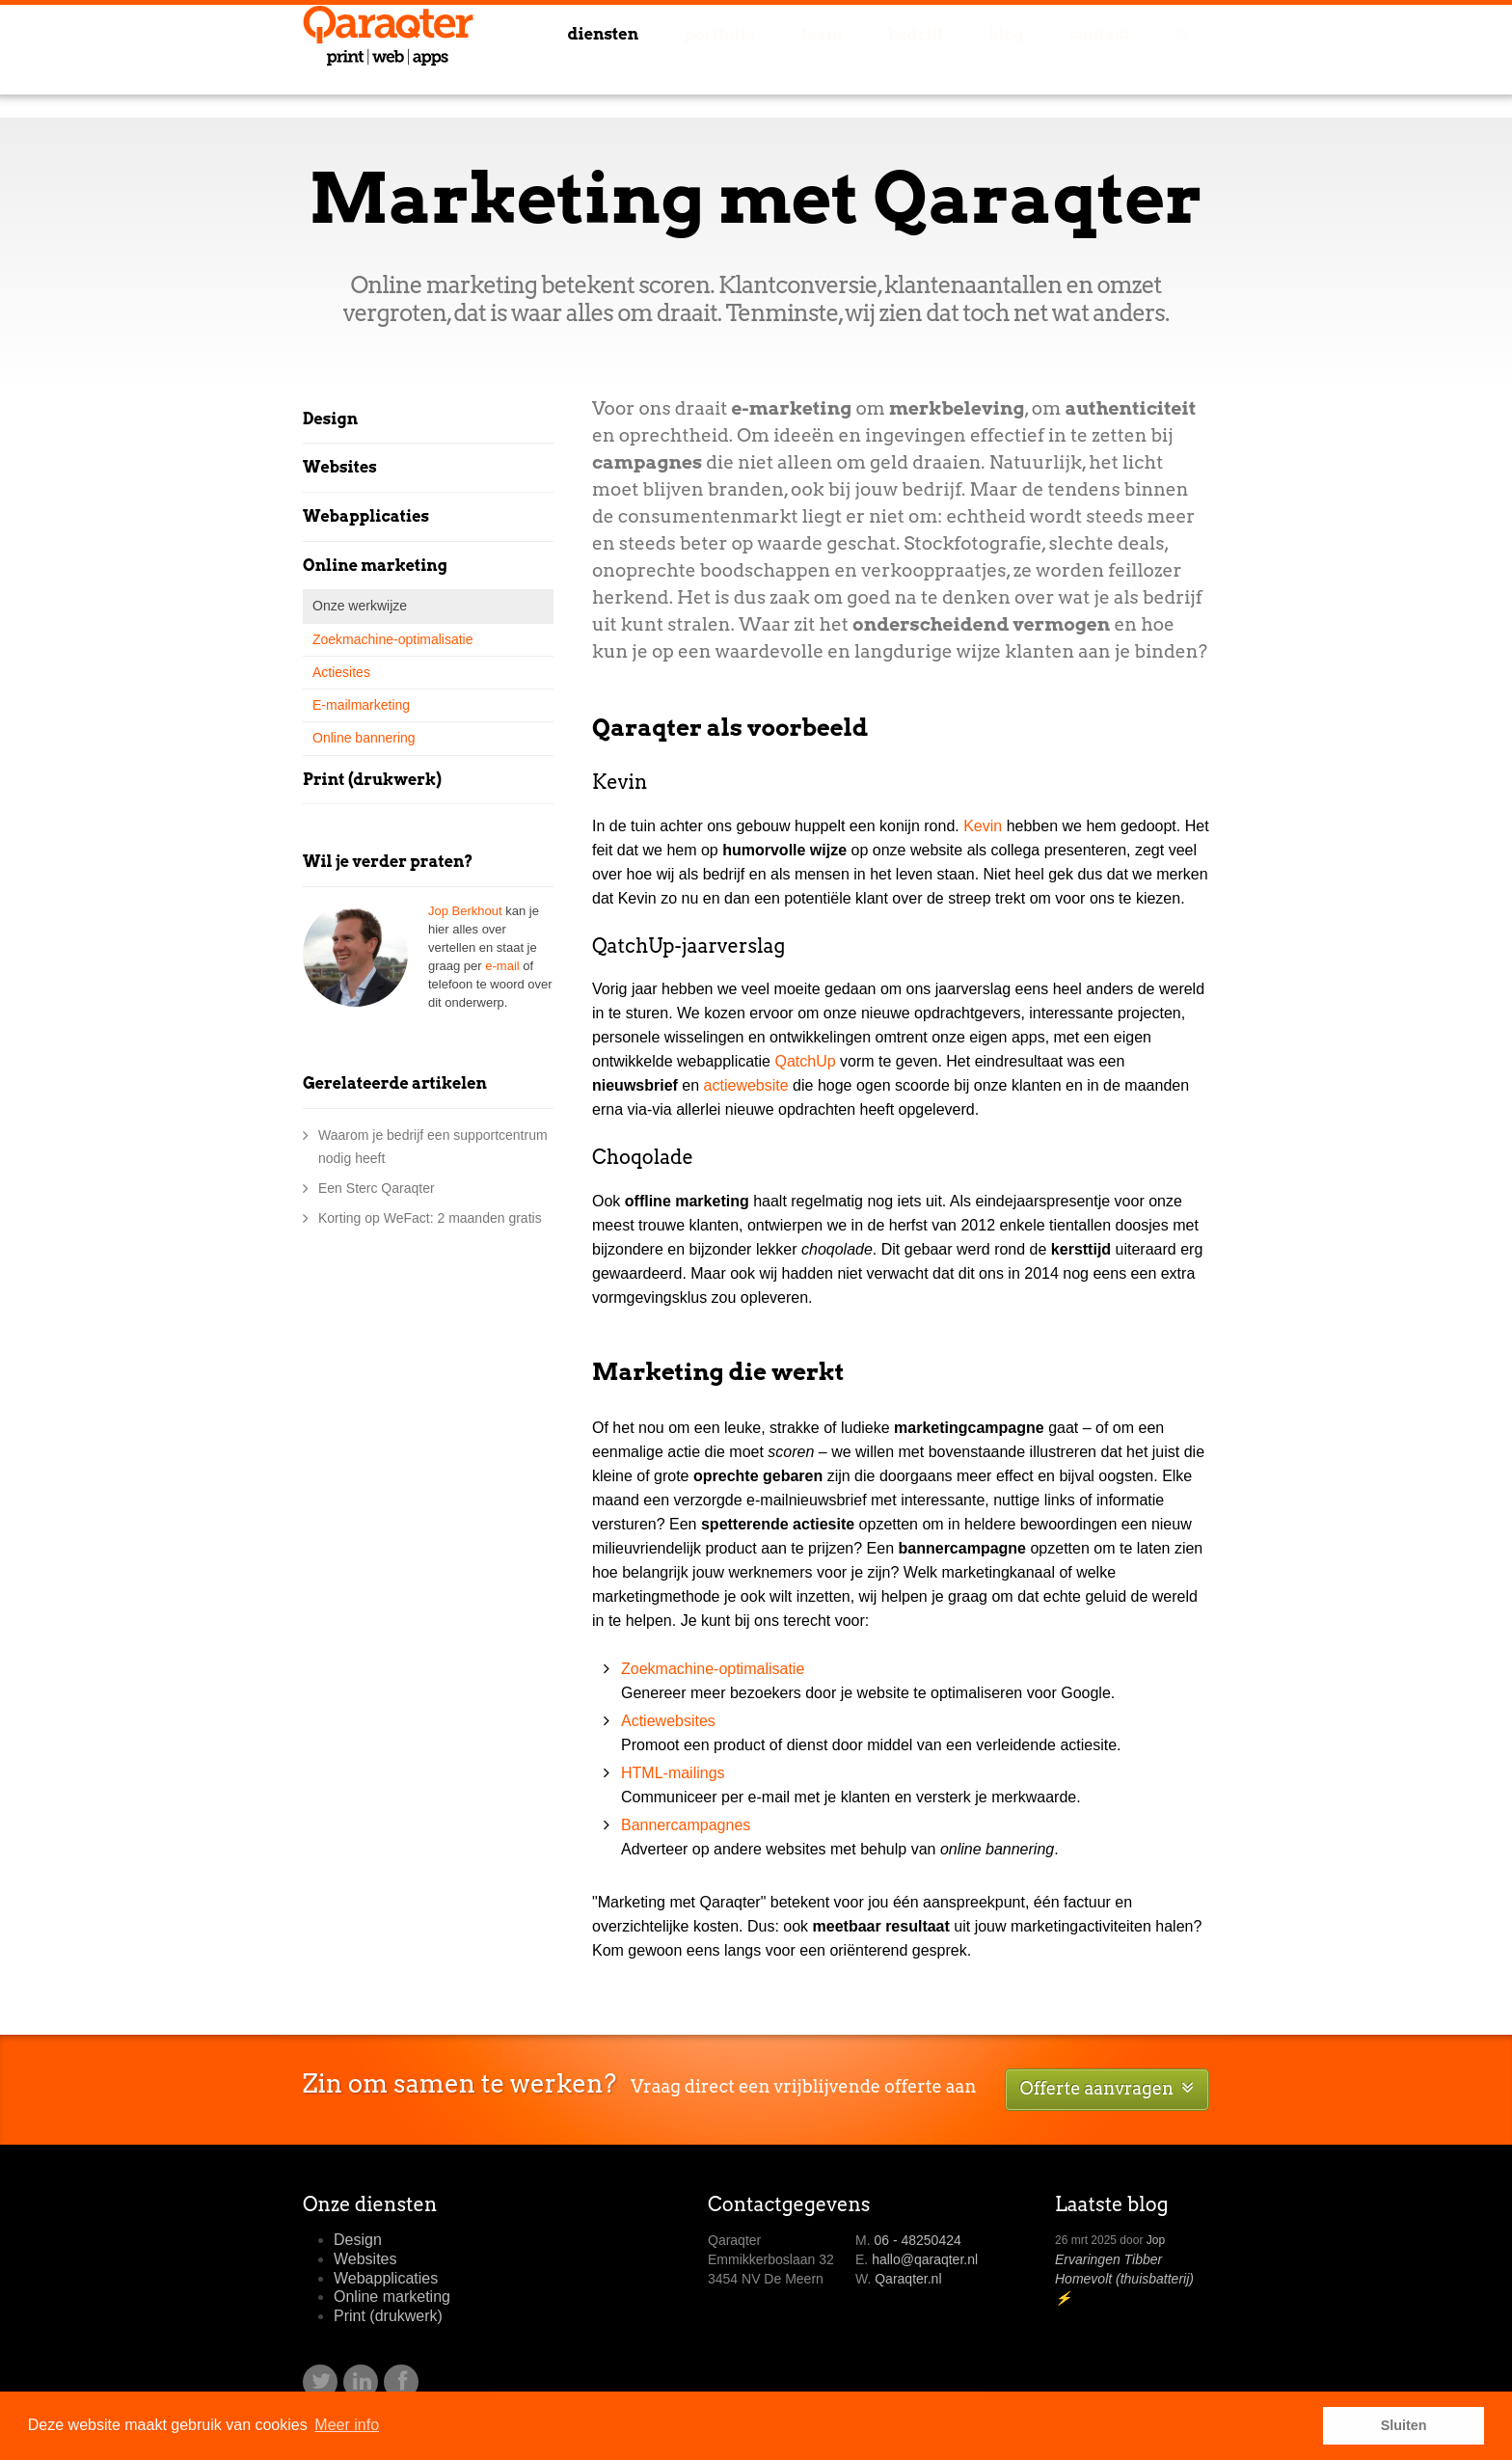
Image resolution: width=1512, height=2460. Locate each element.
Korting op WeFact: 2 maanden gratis (430, 1218)
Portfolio (774, 60)
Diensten (664, 60)
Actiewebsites (668, 1721)
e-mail (502, 966)
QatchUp (804, 1061)
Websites (340, 467)
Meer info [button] (346, 2425)
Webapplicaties (366, 516)
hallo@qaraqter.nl (925, 2259)
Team (866, 60)
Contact (1109, 60)
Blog (1027, 60)
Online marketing (375, 565)
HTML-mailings (673, 1773)
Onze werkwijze (359, 605)
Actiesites (341, 672)
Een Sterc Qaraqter (376, 1188)
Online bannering (364, 737)
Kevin (982, 826)
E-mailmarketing (361, 705)
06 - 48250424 (917, 2240)
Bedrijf (948, 60)
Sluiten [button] (1404, 2425)
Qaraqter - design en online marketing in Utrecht (388, 59)
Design (330, 419)
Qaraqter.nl (908, 2278)
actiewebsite (746, 1085)
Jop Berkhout (465, 911)
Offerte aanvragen (1107, 2088)
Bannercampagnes (685, 1825)
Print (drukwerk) (372, 779)
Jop (1156, 2240)
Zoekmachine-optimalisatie (712, 1669)
